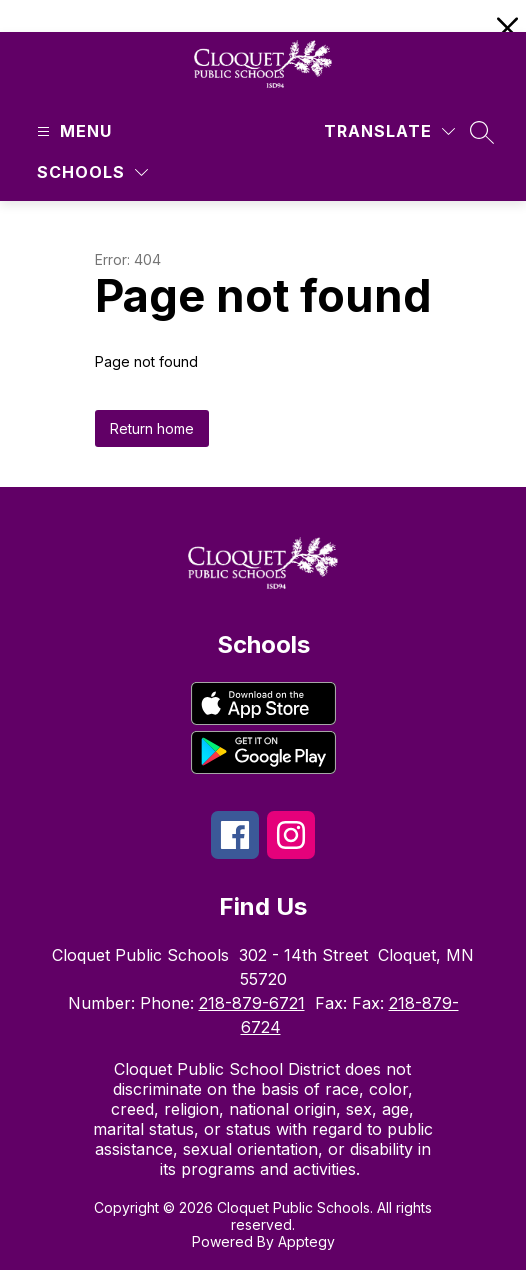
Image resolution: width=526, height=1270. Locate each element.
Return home (152, 428)
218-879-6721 (252, 1003)
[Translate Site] (389, 131)
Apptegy (306, 1241)
